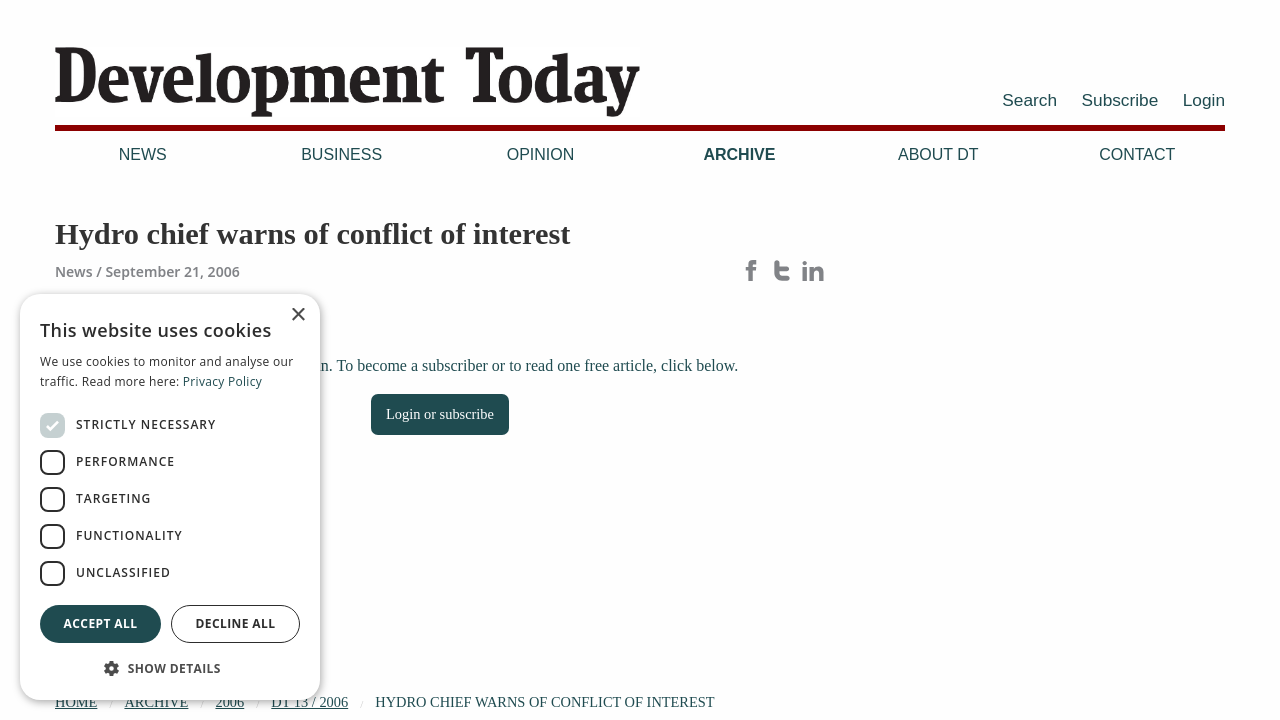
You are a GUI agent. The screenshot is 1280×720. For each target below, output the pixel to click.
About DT (938, 154)
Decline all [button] (236, 623)
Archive (739, 154)
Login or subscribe (440, 414)
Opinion (541, 154)
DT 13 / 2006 (309, 702)
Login (1204, 100)
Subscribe (1120, 100)
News (143, 154)
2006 (229, 702)
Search (1029, 100)
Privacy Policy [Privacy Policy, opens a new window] (222, 381)
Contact (1137, 154)
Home (76, 702)
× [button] (297, 315)
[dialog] (170, 497)
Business (341, 154)
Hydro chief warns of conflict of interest (544, 702)
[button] (170, 668)
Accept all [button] (101, 623)
